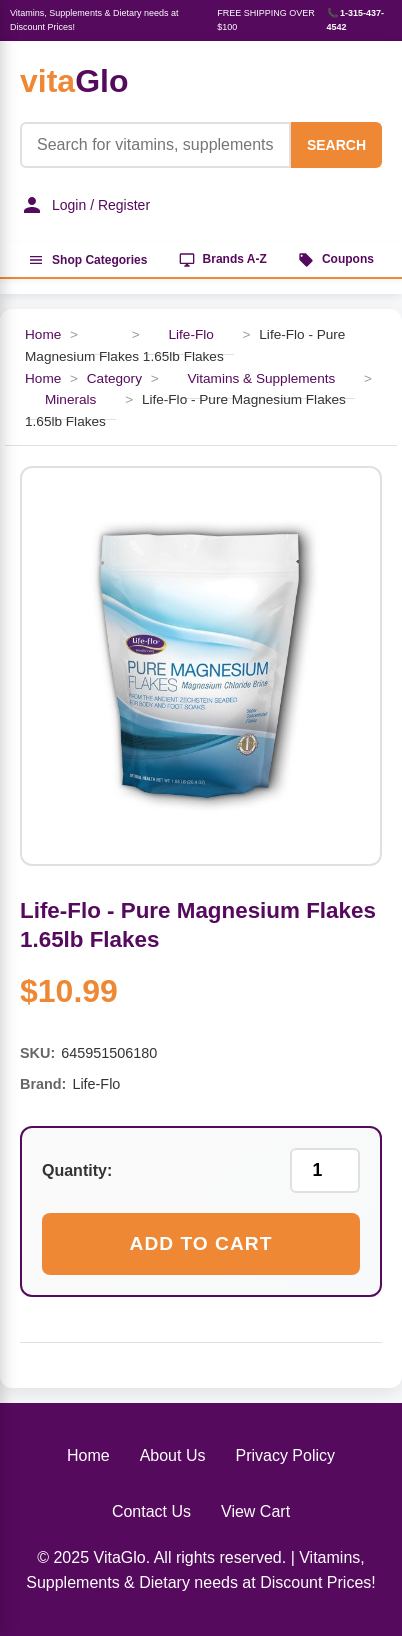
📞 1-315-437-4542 (356, 20)
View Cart (255, 1511)
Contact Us (151, 1511)
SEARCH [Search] (336, 145)
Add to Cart (201, 1243)
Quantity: (77, 1170)
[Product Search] (155, 145)
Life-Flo (190, 334)
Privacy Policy (285, 1455)
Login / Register (85, 205)
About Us (173, 1455)
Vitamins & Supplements (261, 378)
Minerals (70, 399)
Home (43, 334)
